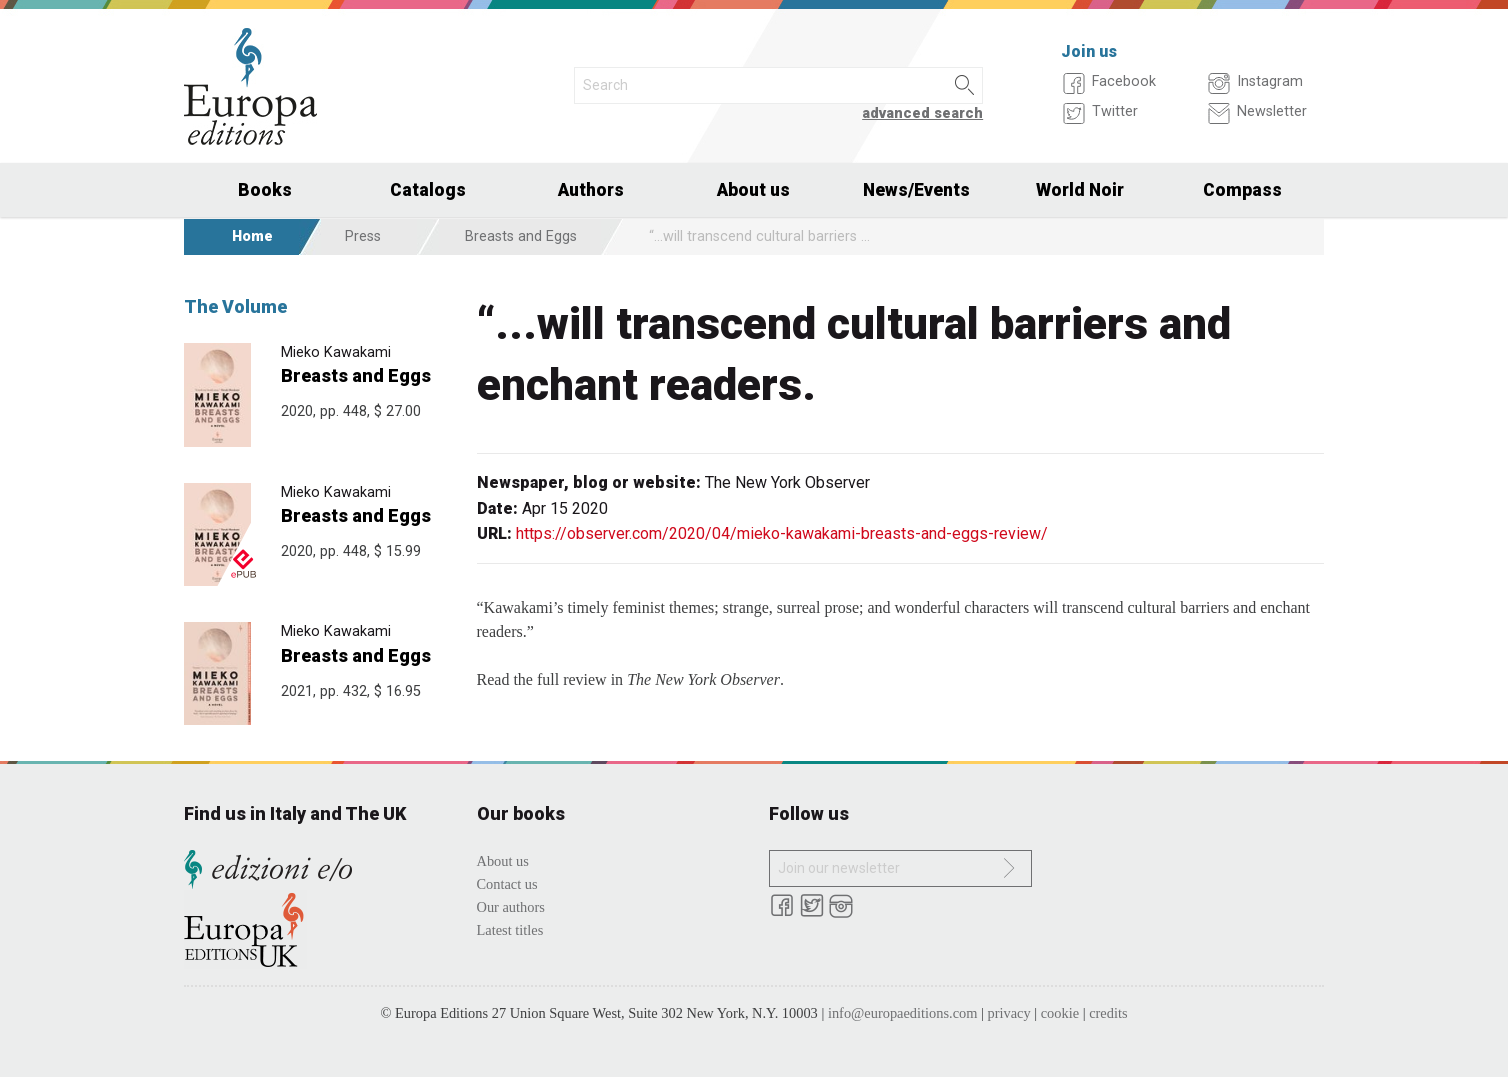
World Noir (1080, 190)
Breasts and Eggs (521, 236)
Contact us (507, 884)
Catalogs (428, 190)
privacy (1009, 1013)
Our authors (511, 907)
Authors (591, 190)
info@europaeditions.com (903, 1013)
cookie (1060, 1013)
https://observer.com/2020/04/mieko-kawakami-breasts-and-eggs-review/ (782, 533)
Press (363, 236)
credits (1108, 1013)
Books (265, 190)
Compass (1242, 190)
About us (753, 190)
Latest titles (510, 930)
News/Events (916, 190)
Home (252, 236)
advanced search (922, 113)
